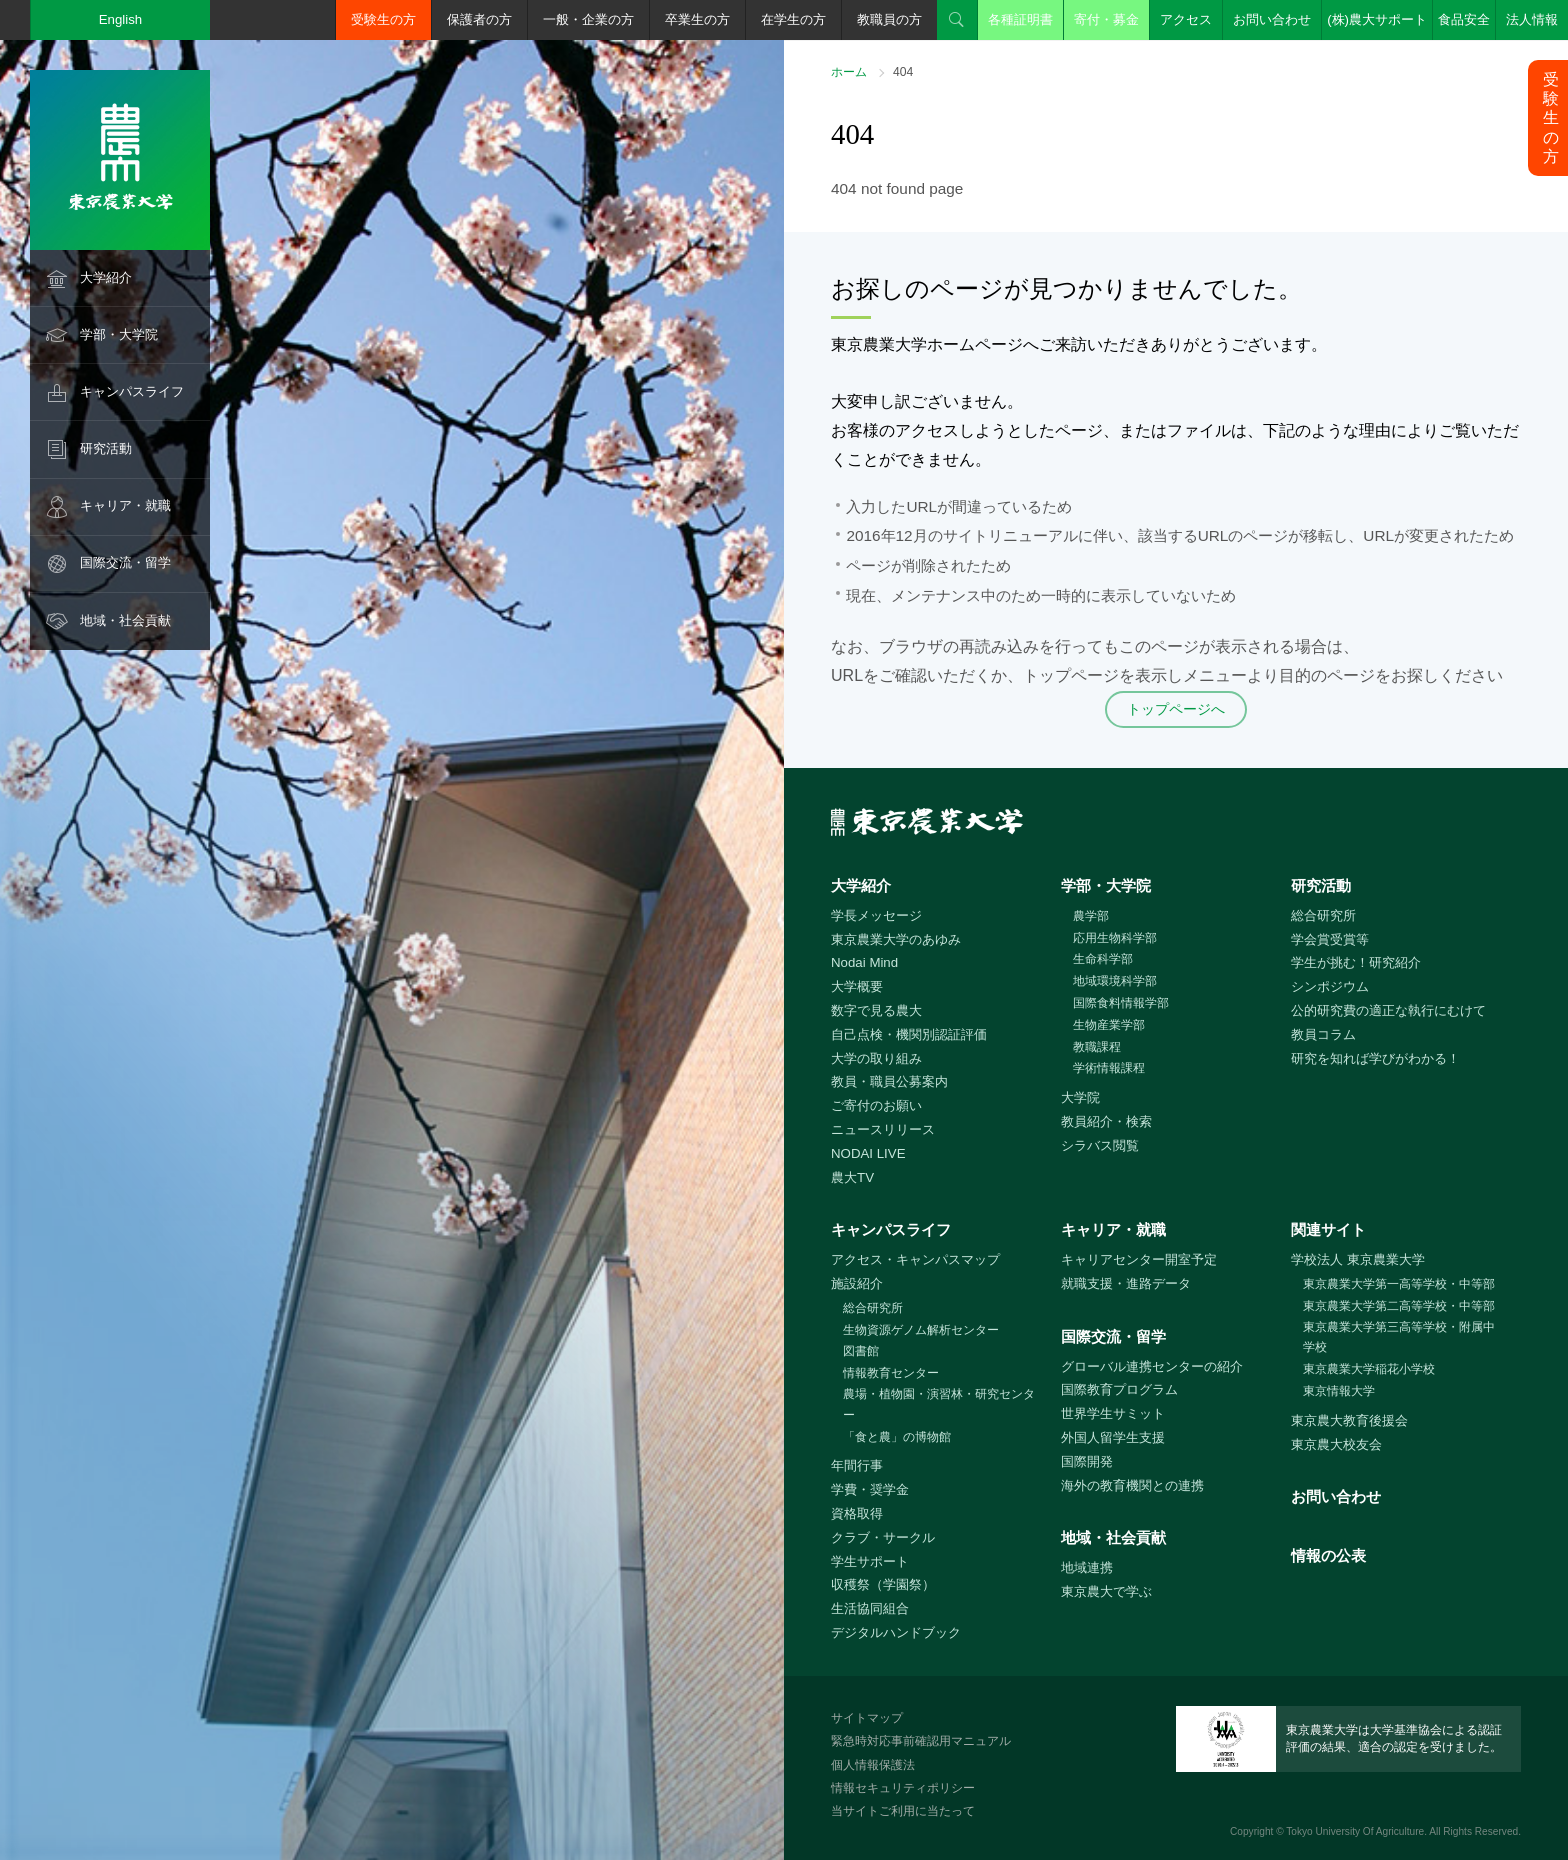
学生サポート (870, 1561)
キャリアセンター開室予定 (1139, 1259)
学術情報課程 (1109, 1068)
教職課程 (1097, 1047)
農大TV (852, 1177)
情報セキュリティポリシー (903, 1788)
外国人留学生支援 (1113, 1437)
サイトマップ (867, 1718)
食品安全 (1464, 19)
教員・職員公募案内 (889, 1081)
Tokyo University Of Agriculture (1355, 1831)
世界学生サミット (1113, 1413)
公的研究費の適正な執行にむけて (1388, 1010)
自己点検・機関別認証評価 (909, 1034)
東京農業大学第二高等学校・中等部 (1399, 1306)
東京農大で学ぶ (1106, 1591)
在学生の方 (793, 19)
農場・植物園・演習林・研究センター (939, 1404)
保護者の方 (479, 19)
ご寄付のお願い (876, 1105)
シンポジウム (1330, 986)
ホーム (849, 72)
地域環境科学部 (1115, 981)
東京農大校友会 (1336, 1444)
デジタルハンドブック (896, 1632)
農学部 (1091, 916)
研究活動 (106, 448)
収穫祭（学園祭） (883, 1584)
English (121, 19)
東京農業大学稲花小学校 (1369, 1369)
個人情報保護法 (873, 1765)
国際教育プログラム (1119, 1389)
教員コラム (1323, 1034)
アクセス (1186, 19)
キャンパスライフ (132, 391)
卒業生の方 (697, 19)
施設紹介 (857, 1283)
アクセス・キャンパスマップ (915, 1259)
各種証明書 (1020, 19)
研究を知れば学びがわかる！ (1375, 1058)
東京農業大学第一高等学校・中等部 (1399, 1284)
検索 (957, 20)
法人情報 (1532, 19)
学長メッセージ (876, 915)
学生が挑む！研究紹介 (1356, 962)
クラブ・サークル (883, 1537)
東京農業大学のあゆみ (896, 939)
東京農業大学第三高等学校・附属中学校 (1399, 1337)
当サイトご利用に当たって (903, 1811)
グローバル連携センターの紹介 (1152, 1366)
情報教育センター (891, 1373)
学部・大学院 (119, 334)
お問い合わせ (1272, 19)
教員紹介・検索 (1106, 1121)
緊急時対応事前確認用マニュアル (921, 1741)
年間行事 (857, 1465)
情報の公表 (1328, 1555)
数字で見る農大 (876, 1010)
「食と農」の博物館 (897, 1437)
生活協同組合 (870, 1608)
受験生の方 (383, 19)
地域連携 (1087, 1567)
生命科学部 (1103, 959)
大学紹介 (106, 277)
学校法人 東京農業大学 (1358, 1259)
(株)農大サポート (1377, 19)
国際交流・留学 (125, 562)
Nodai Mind (864, 962)
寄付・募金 (1106, 19)
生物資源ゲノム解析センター (921, 1330)
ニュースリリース (883, 1129)
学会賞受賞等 (1330, 939)
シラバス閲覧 (1100, 1145)
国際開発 (1087, 1461)
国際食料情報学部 (1121, 1003)
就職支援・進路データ (1126, 1283)
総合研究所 (1323, 915)
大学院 (1080, 1097)
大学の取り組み (876, 1058)
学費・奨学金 (870, 1489)
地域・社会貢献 (125, 620)
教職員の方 (889, 19)
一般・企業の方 (588, 19)
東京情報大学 (1339, 1391)
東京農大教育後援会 (1349, 1420)
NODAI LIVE (868, 1153)
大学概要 (857, 986)
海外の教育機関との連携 (1132, 1485)
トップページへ (1176, 709)
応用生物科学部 (1115, 938)
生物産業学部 (1109, 1025)
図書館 (861, 1351)
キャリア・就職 (125, 505)
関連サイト (1328, 1229)
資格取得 (857, 1513)
